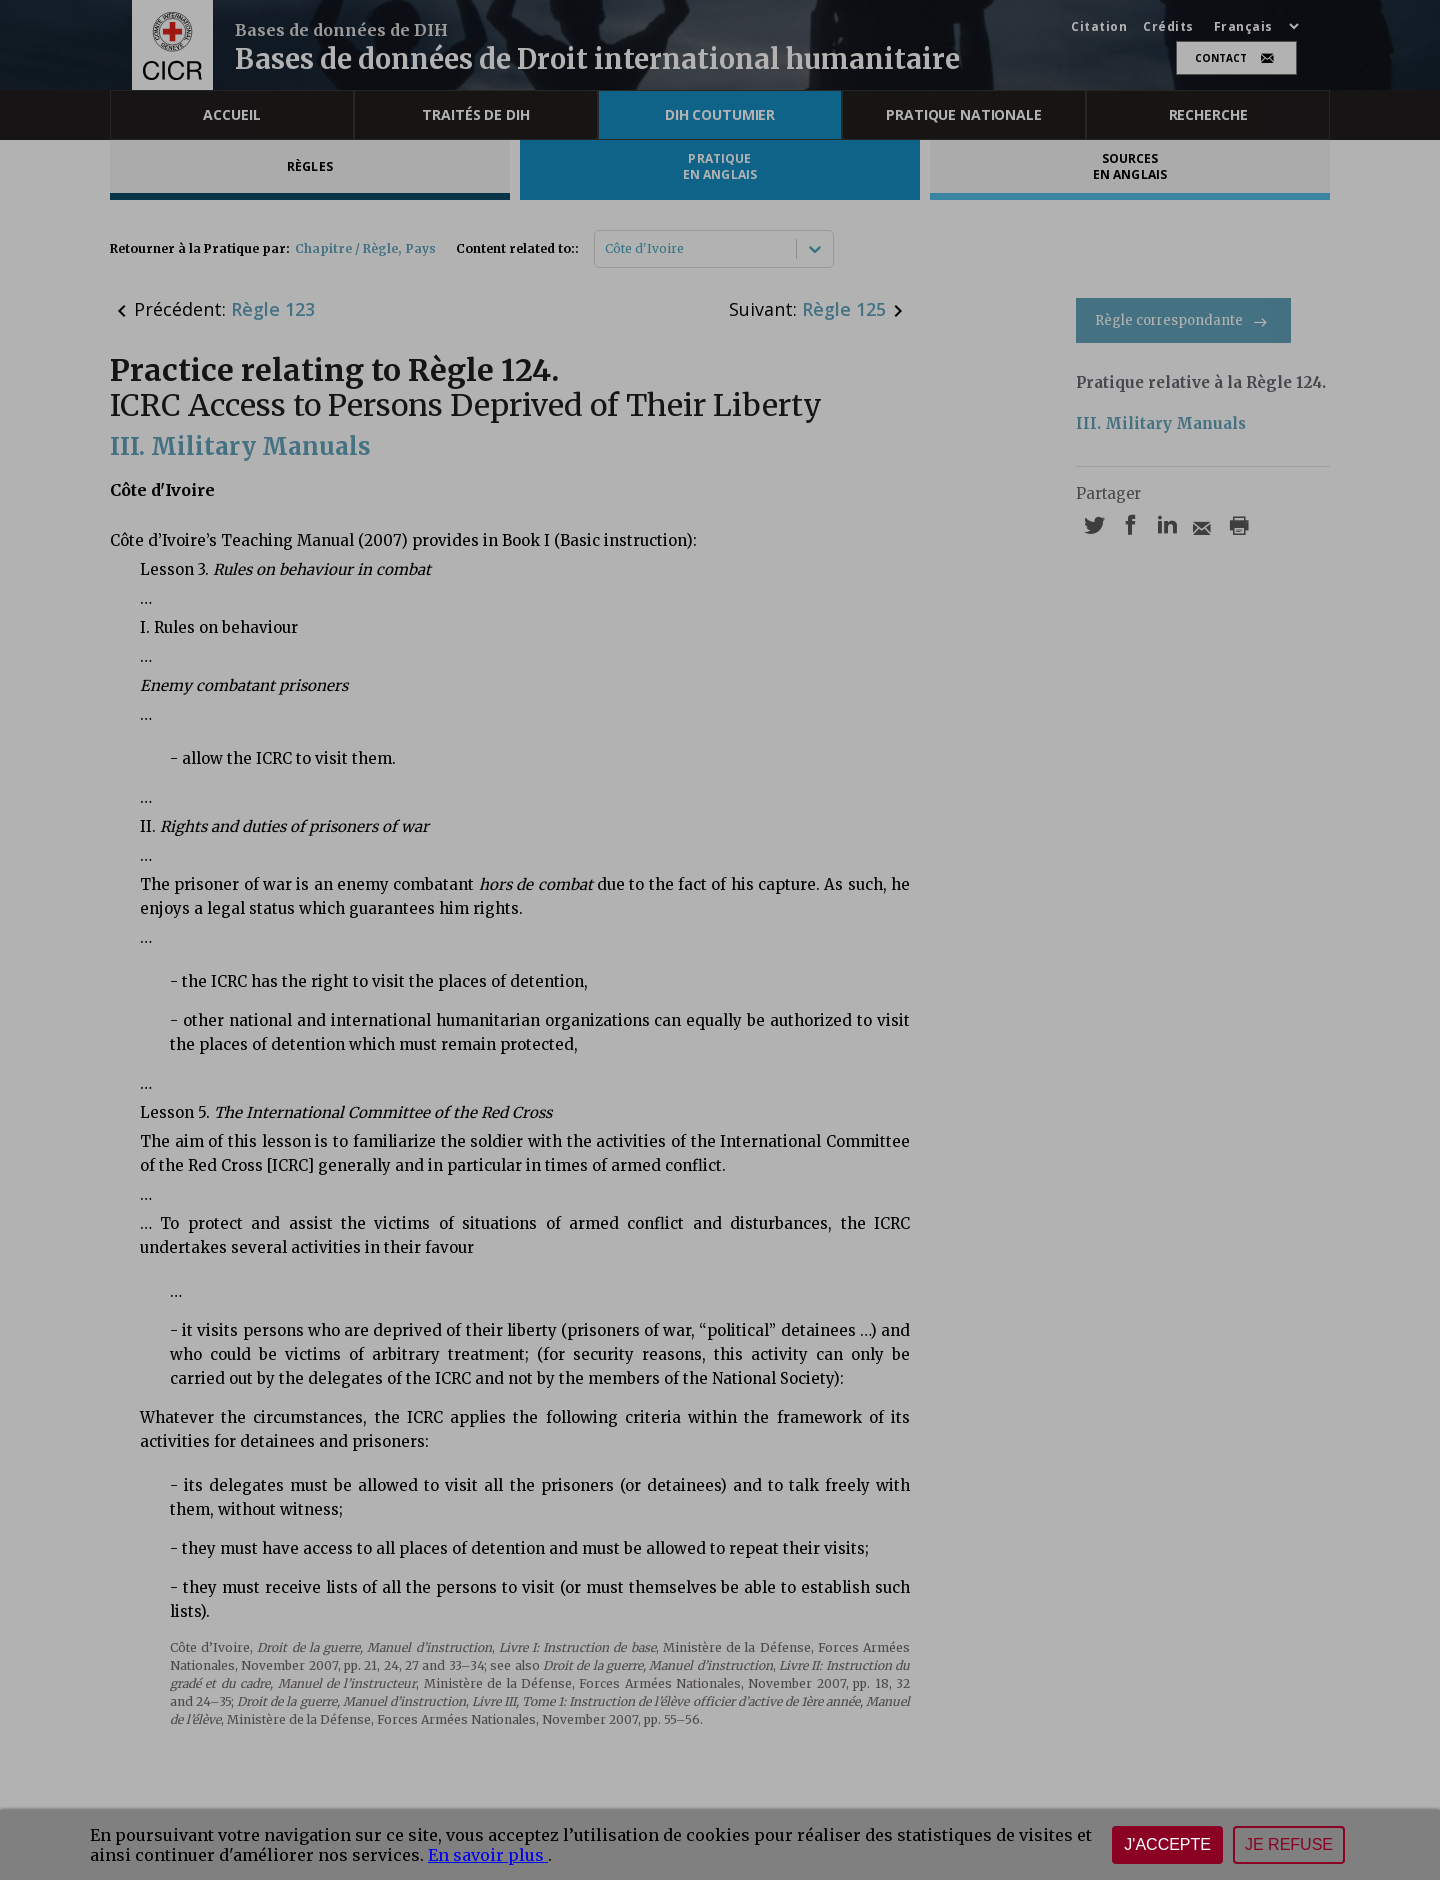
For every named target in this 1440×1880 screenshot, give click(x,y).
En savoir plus (488, 1855)
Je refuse (1289, 1844)
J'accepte (1167, 1844)
